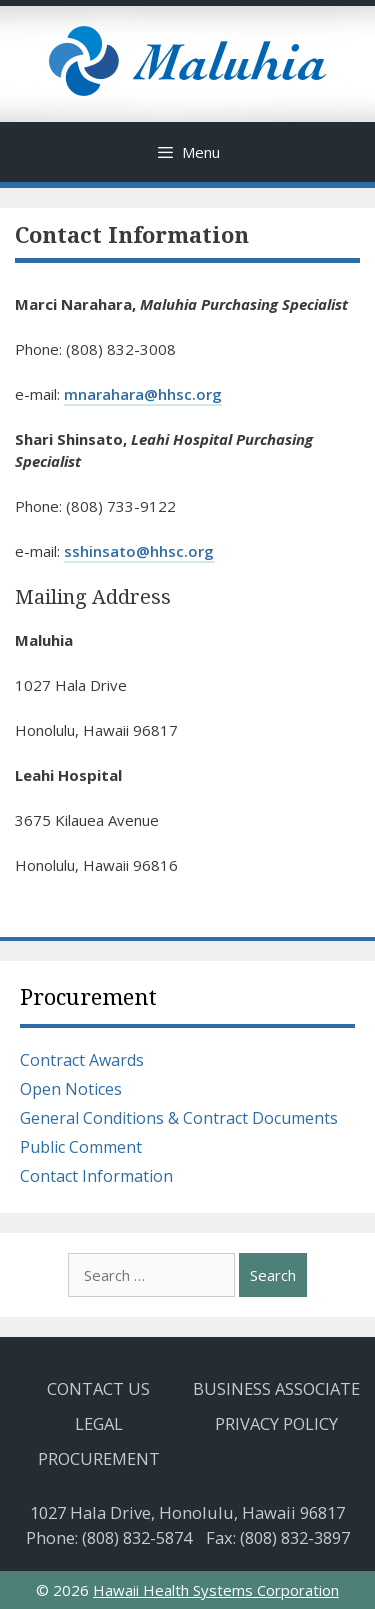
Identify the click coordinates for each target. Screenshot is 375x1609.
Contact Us (98, 1388)
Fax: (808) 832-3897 (278, 1537)
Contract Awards (82, 1060)
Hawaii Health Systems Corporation (216, 1590)
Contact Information (96, 1176)
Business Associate (276, 1388)
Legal (99, 1423)
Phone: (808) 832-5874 (109, 1537)
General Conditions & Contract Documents (179, 1118)
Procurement (88, 997)
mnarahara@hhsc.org (143, 394)
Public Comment (81, 1147)
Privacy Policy (276, 1423)
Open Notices (71, 1089)
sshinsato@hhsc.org (139, 551)
